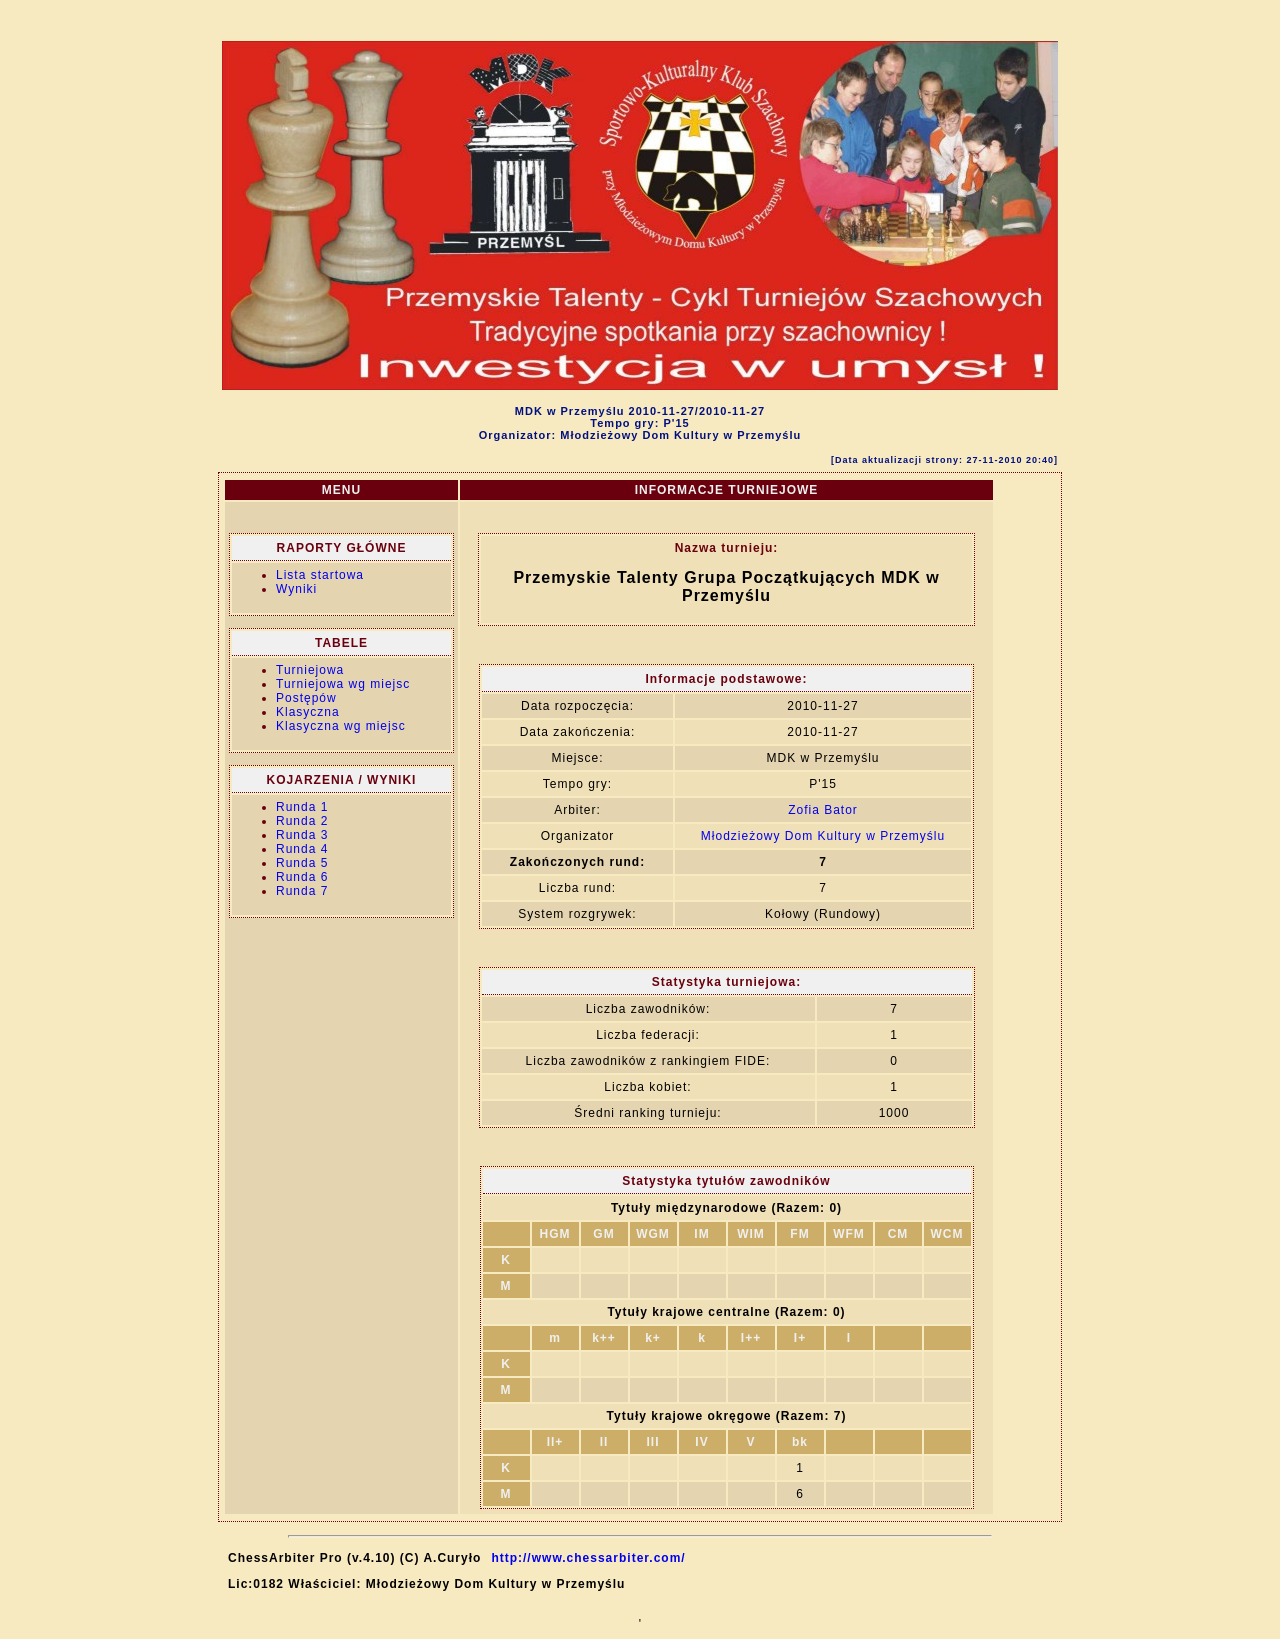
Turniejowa (310, 670)
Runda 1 (302, 807)
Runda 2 (302, 821)
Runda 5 (302, 863)
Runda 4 (302, 849)
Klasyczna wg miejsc (341, 726)
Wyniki (296, 589)
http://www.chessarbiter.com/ (588, 1558)
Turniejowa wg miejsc (343, 684)
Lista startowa (320, 575)
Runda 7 (302, 891)
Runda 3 (302, 835)
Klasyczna (308, 712)
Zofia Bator (823, 810)
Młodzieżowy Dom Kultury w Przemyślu (823, 836)
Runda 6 (302, 877)
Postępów (306, 698)
